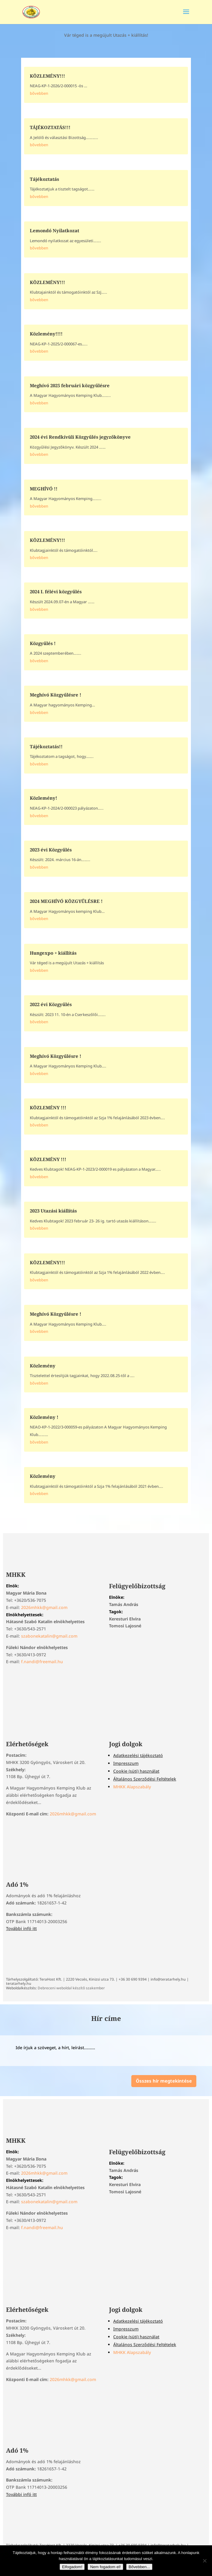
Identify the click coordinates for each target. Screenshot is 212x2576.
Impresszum (126, 1763)
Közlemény (42, 1366)
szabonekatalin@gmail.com (49, 1636)
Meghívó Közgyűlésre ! (55, 695)
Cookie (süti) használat (136, 1771)
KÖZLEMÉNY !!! (48, 1107)
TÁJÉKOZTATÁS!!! (50, 127)
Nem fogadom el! (105, 2567)
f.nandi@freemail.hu (42, 1661)
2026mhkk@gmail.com (44, 1607)
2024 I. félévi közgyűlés (56, 591)
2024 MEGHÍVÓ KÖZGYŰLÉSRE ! (66, 901)
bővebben (39, 93)
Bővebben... (139, 2567)
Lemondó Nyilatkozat (54, 230)
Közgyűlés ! (43, 643)
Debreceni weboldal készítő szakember (71, 1988)
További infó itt (21, 1928)
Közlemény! (43, 798)
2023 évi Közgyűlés (51, 850)
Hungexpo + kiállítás (53, 953)
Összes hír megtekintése (164, 2081)
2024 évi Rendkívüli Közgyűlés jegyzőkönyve (80, 437)
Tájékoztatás (44, 179)
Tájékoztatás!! (46, 746)
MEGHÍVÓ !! (44, 489)
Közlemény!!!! (46, 334)
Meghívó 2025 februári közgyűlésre (70, 385)
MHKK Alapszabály (132, 1787)
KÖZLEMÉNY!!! (47, 76)
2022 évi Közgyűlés (51, 1004)
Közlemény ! (44, 1417)
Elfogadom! (72, 2567)
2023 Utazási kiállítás (53, 1211)
